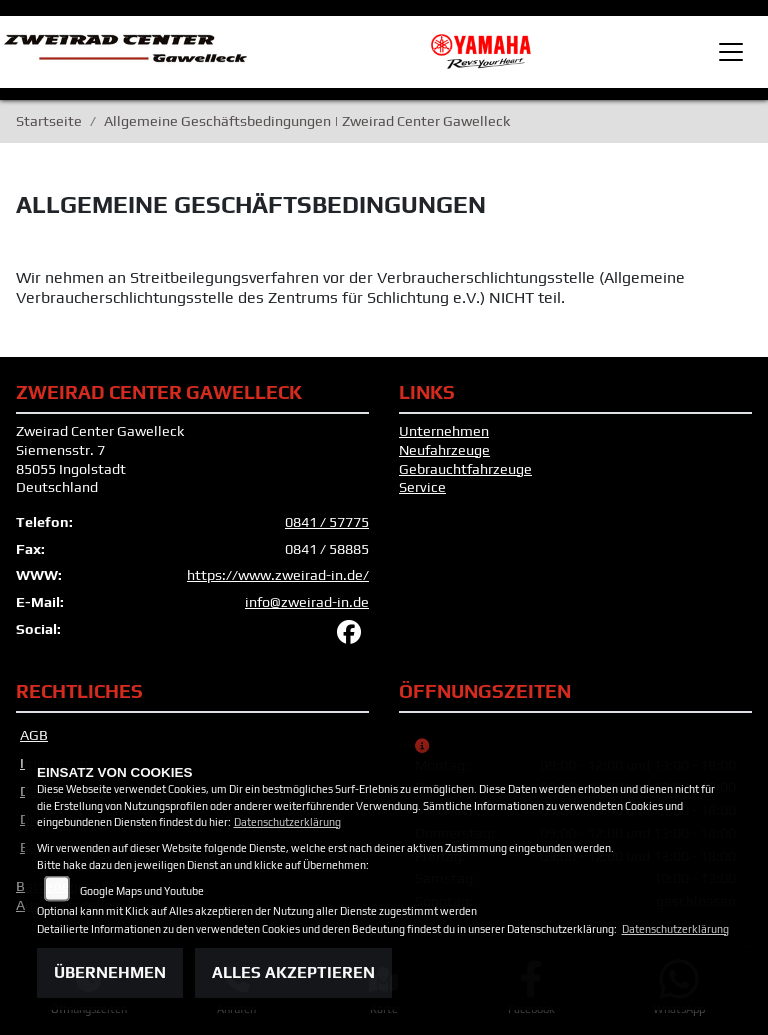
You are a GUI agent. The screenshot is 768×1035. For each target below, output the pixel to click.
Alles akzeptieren (293, 972)
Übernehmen (110, 972)
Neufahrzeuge (444, 450)
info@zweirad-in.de (307, 602)
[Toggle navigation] (731, 52)
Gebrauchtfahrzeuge (465, 469)
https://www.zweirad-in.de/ (278, 575)
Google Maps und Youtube (142, 891)
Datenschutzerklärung (287, 822)
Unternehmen (444, 431)
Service (422, 487)
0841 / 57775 (327, 522)
